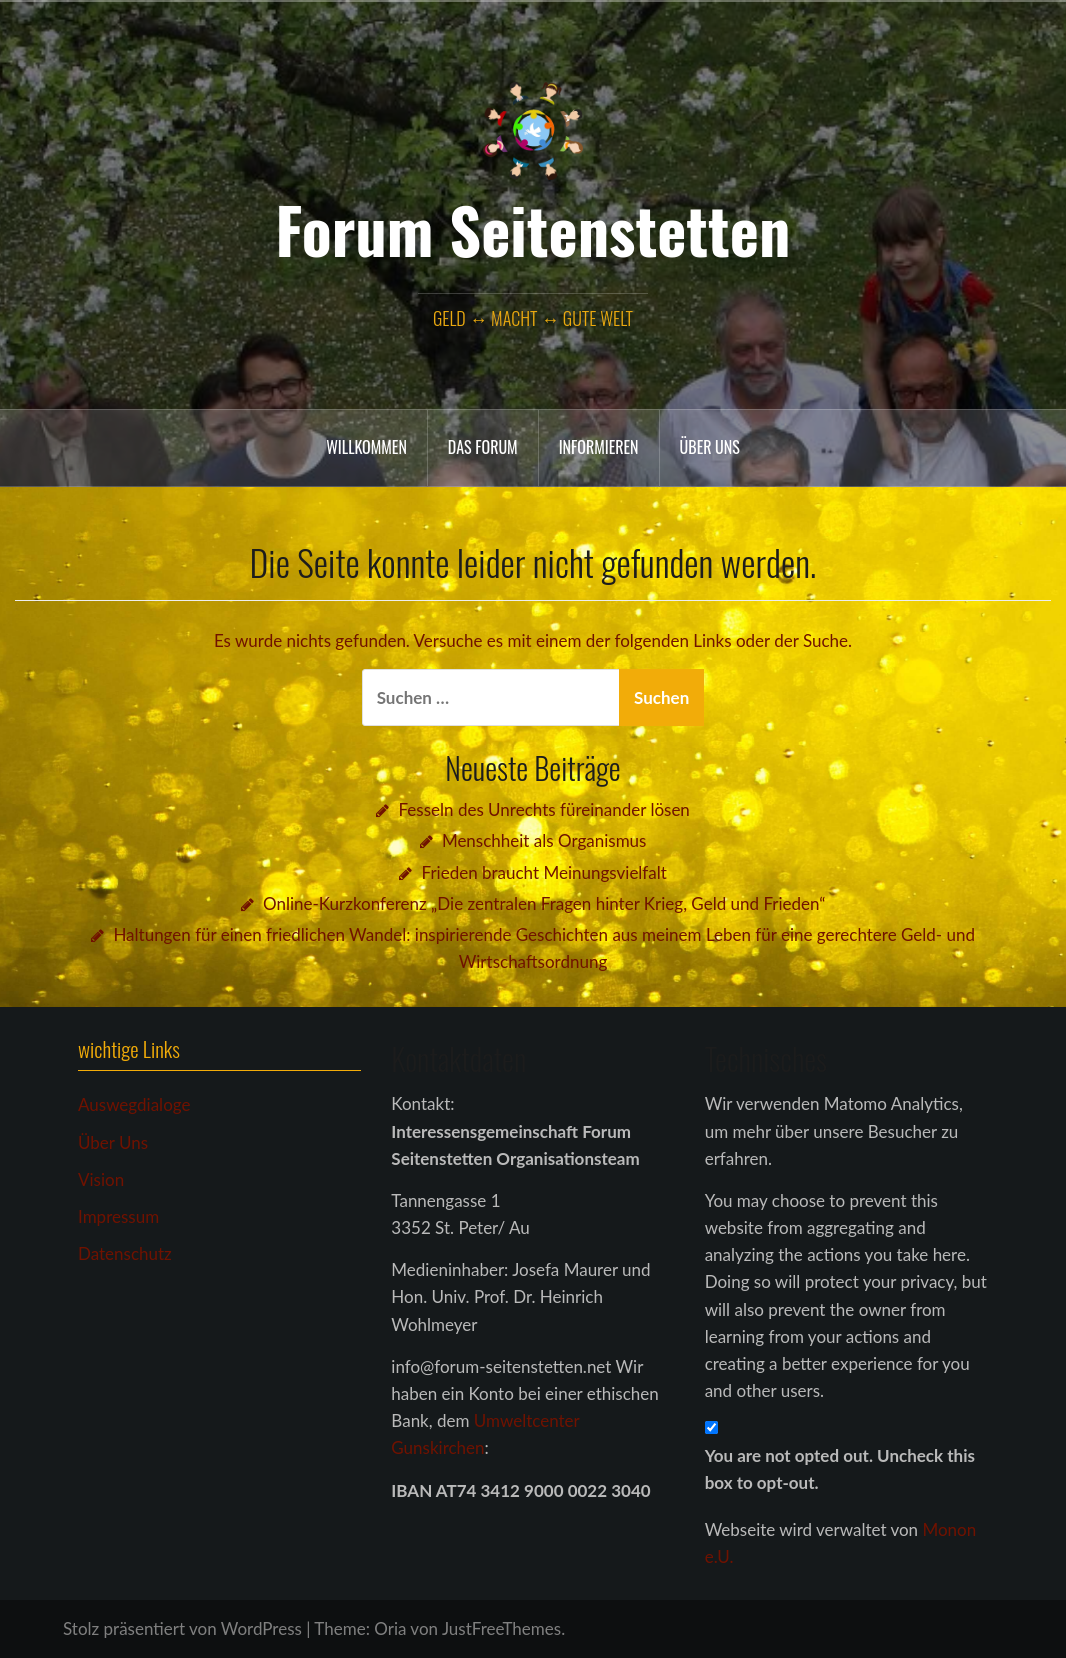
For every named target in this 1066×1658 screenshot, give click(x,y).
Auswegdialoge (134, 1104)
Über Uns (113, 1142)
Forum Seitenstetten (533, 229)
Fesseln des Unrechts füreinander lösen (544, 809)
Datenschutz (125, 1253)
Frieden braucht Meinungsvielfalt (544, 872)
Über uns (710, 447)
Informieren (599, 447)
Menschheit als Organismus (544, 840)
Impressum (118, 1216)
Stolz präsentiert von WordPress (182, 1628)
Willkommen (366, 447)
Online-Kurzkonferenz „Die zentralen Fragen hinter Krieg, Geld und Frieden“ (544, 903)
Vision (101, 1179)
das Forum (483, 447)
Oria (390, 1628)
